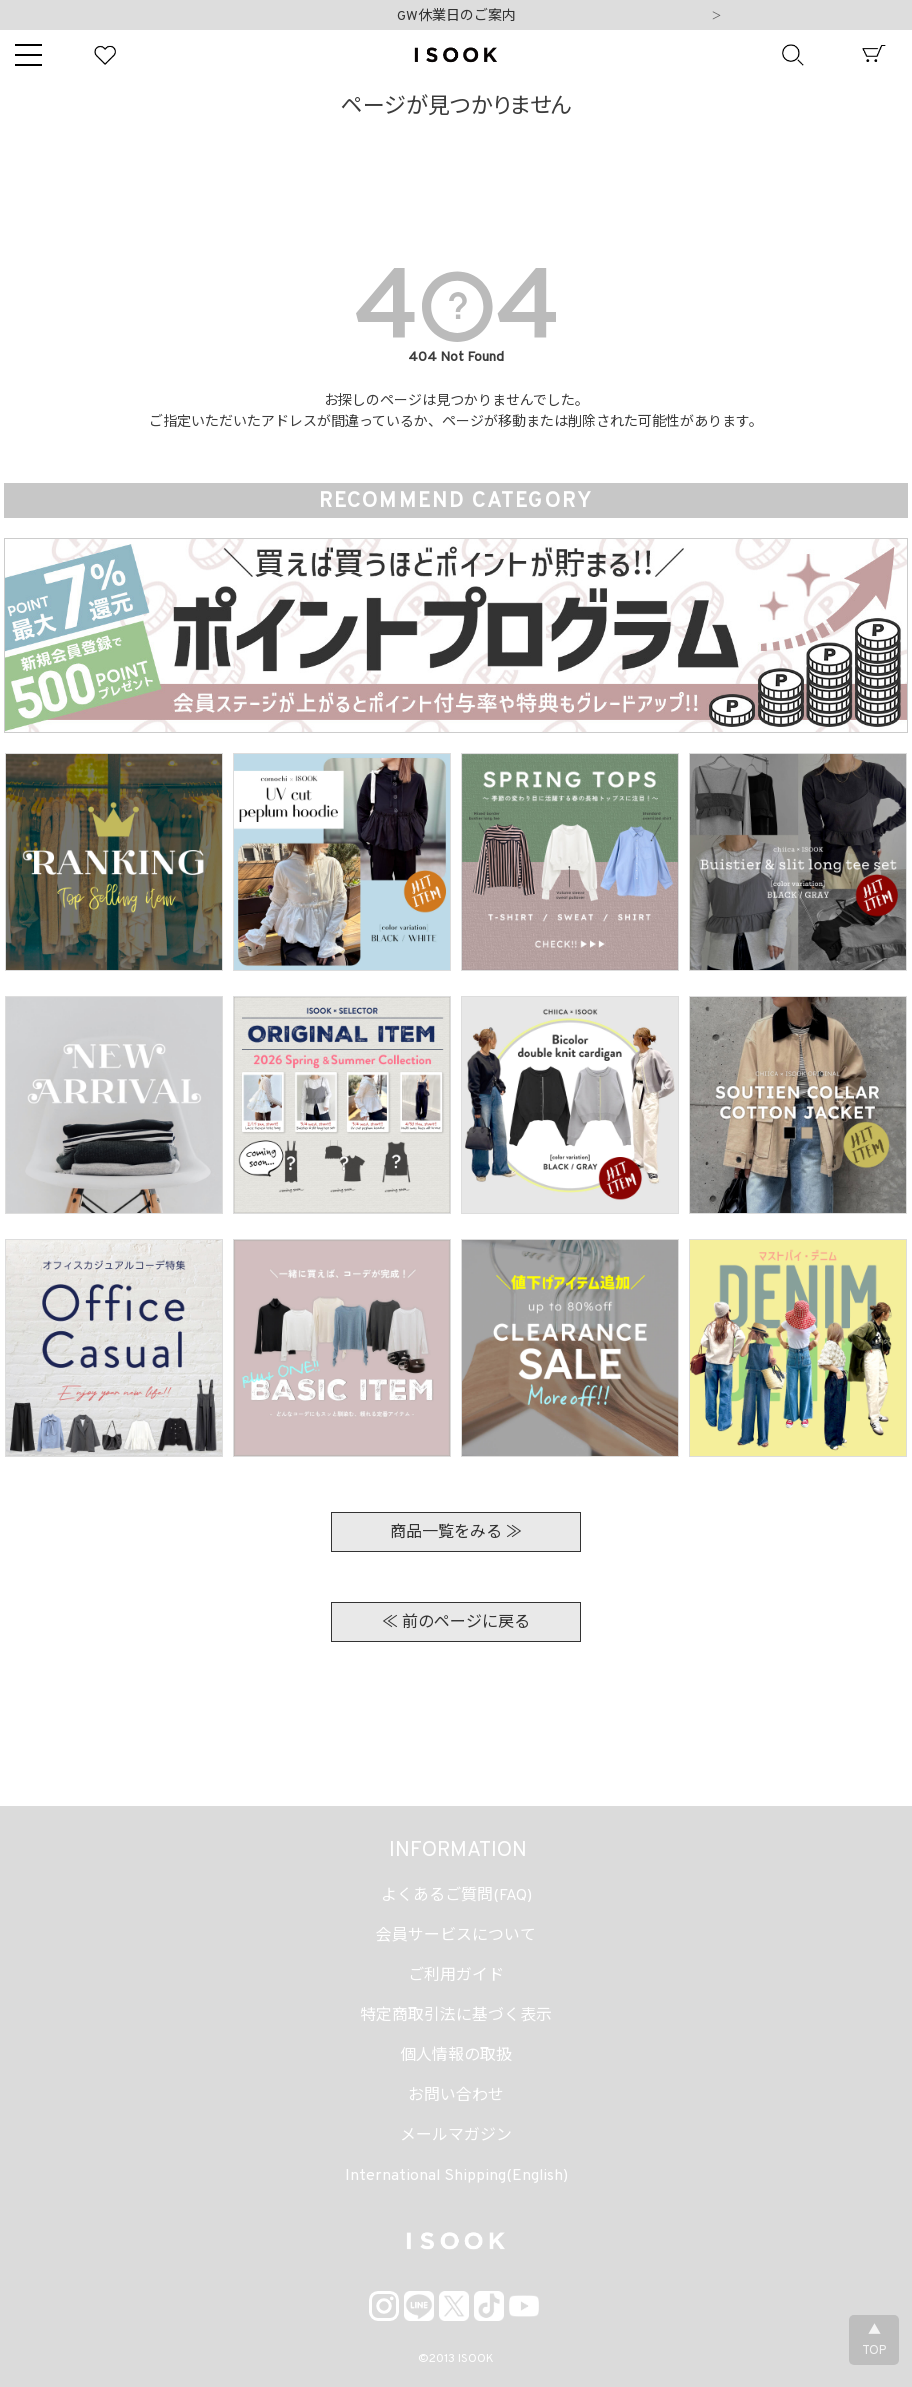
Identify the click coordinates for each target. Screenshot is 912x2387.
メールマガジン (456, 2136)
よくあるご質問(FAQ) (456, 1896)
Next (717, 17)
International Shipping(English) (456, 2176)
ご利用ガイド (456, 1976)
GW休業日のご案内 (456, 16)
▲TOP (874, 2341)
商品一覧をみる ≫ (456, 1533)
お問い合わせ (456, 2096)
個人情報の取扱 (456, 2056)
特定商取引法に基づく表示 (456, 2016)
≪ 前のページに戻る (456, 1623)
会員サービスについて (456, 1936)
